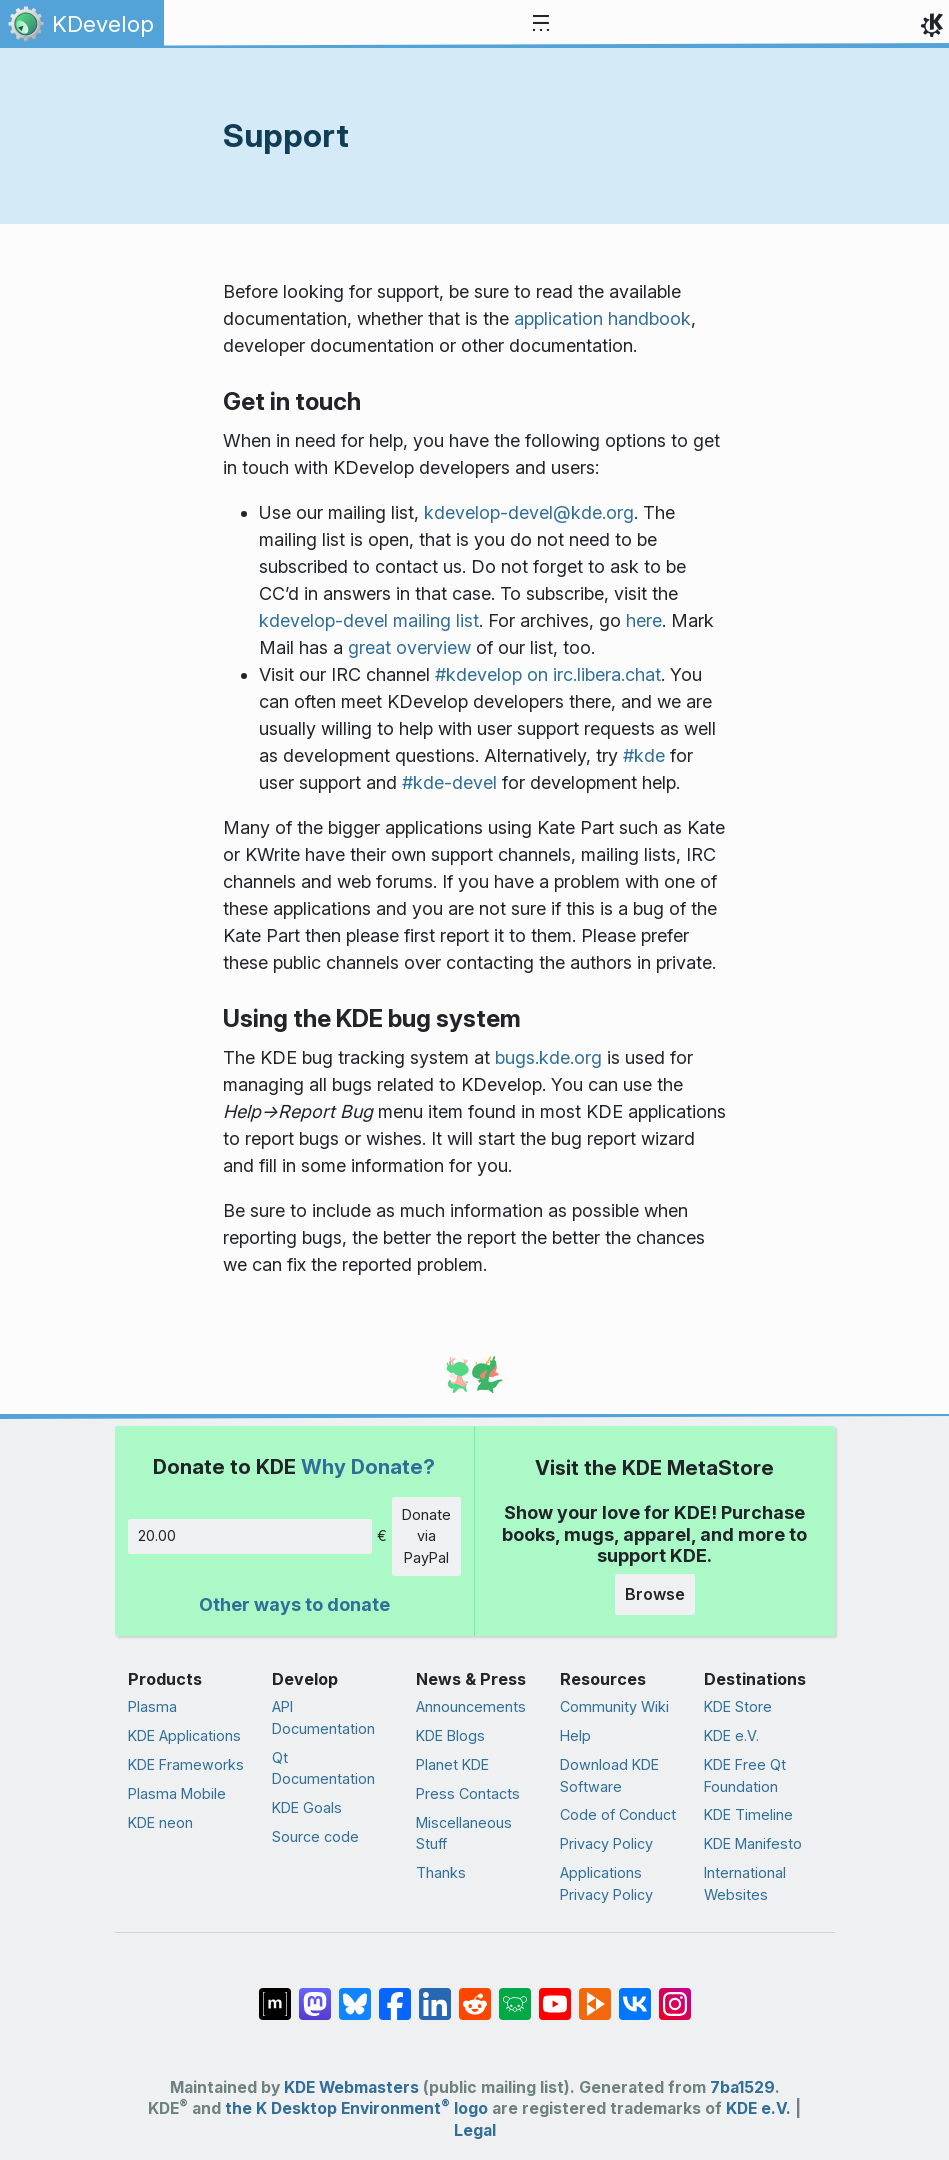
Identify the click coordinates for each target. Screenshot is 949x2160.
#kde (644, 755)
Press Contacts (468, 1793)
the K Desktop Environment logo (356, 2108)
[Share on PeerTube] (595, 1994)
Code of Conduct (618, 1814)
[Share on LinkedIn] (435, 1994)
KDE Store (738, 1706)
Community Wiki (614, 1706)
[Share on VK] (635, 1994)
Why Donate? (368, 1466)
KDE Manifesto (753, 1843)
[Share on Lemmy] (515, 1994)
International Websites (745, 1883)
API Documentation (323, 1717)
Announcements (471, 1706)
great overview (409, 647)
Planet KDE (452, 1764)
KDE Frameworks (186, 1764)
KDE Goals (307, 1807)
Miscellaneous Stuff (464, 1833)
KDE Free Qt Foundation (745, 1775)
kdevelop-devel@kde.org (529, 512)
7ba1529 (742, 2087)
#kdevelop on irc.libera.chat (548, 674)
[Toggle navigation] (541, 24)
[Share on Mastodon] (315, 1994)
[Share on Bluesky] (355, 1994)
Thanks (441, 1872)
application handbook (602, 318)
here (644, 620)
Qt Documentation (323, 1768)
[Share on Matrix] (275, 1994)
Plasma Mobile (177, 1793)
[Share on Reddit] (475, 1994)
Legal (475, 2130)
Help (575, 1735)
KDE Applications (184, 1735)
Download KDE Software (609, 1775)
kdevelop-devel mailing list (369, 620)
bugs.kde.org (548, 1057)
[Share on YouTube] (555, 1994)
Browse (655, 1594)
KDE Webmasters (351, 2087)
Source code (315, 1836)
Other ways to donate (294, 1604)
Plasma (152, 1706)
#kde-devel (449, 782)
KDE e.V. (731, 1735)
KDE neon (160, 1822)
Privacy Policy (606, 1843)
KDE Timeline (748, 1814)
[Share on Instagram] (675, 1994)
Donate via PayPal (426, 1536)
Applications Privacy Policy (606, 1883)
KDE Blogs (450, 1735)
